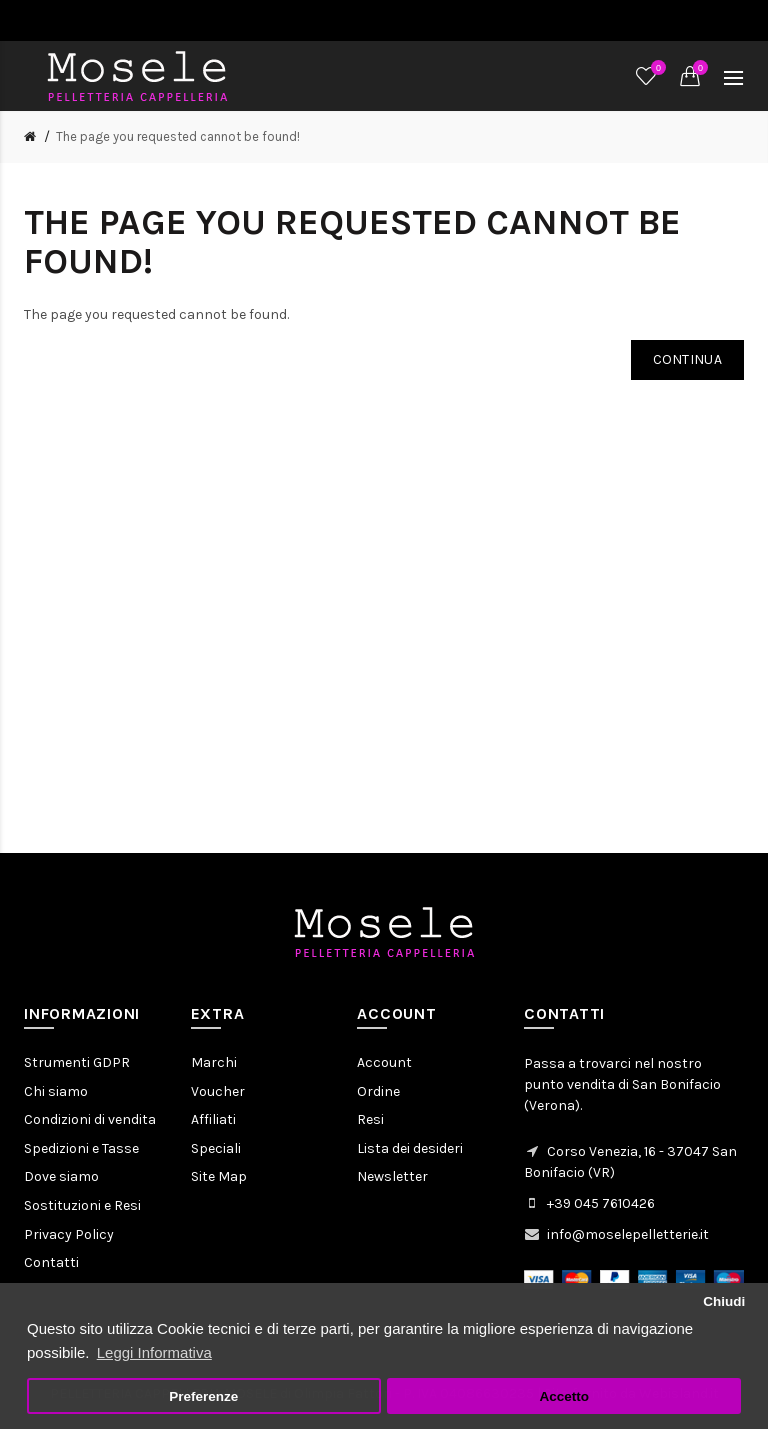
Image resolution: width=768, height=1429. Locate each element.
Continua (687, 359)
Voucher (218, 1091)
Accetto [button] (564, 1396)
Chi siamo (56, 1091)
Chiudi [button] (724, 1301)
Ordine (378, 1091)
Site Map (219, 1176)
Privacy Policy (69, 1234)
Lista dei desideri (410, 1148)
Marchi (214, 1062)
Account (384, 1062)
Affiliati (213, 1119)
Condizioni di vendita (90, 1119)
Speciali (216, 1148)
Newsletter (392, 1176)
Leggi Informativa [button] (154, 1352)
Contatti (51, 1262)
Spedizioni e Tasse (81, 1148)
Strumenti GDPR (77, 1062)
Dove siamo (61, 1176)
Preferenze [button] (203, 1396)
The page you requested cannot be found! (178, 136)
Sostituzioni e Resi (82, 1205)
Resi (370, 1119)
